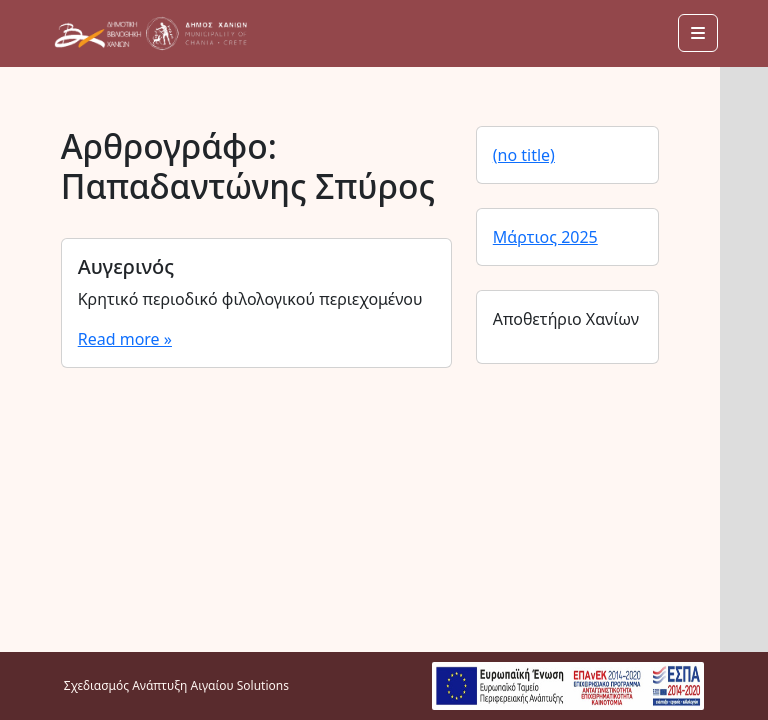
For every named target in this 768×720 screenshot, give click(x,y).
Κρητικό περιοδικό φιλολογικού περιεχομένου (250, 299)
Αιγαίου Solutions (239, 685)
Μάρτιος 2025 (545, 237)
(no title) (524, 155)
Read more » (125, 339)
